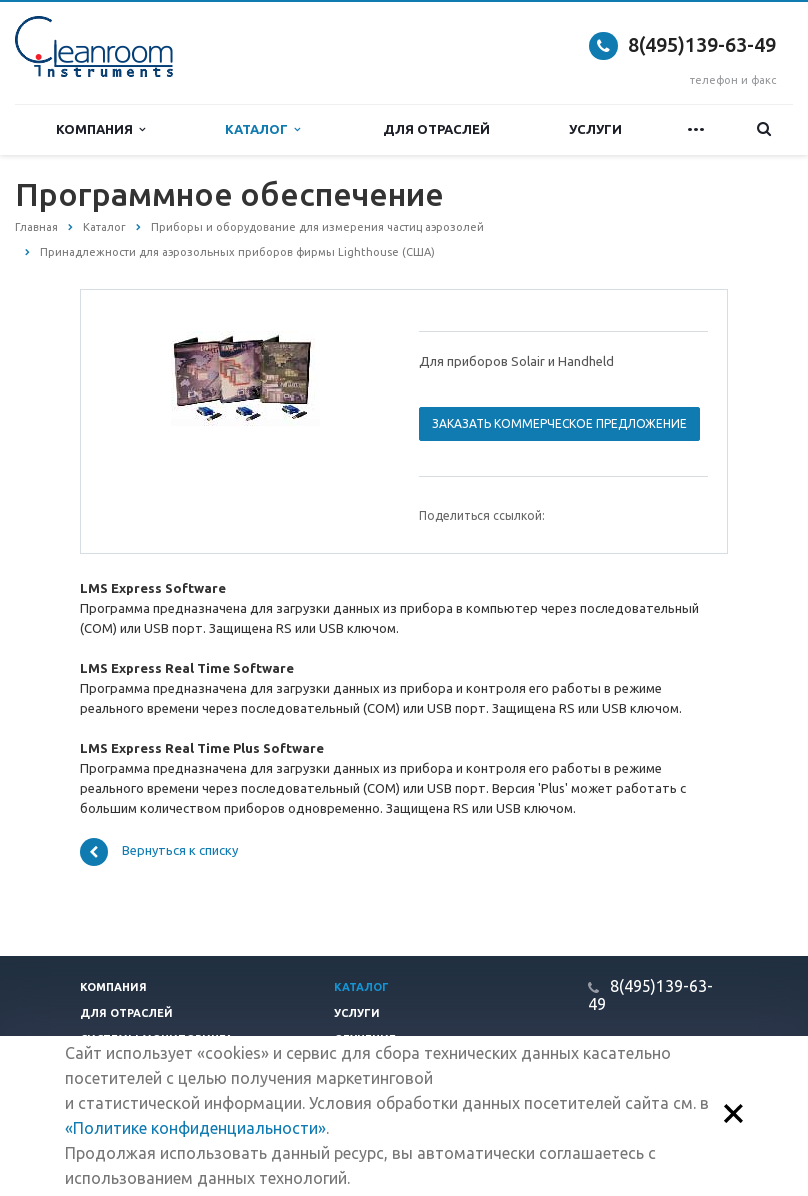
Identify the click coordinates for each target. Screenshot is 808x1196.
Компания (100, 129)
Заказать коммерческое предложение (559, 423)
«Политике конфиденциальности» (195, 1128)
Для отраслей (436, 129)
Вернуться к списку (159, 852)
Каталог (262, 129)
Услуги (595, 129)
